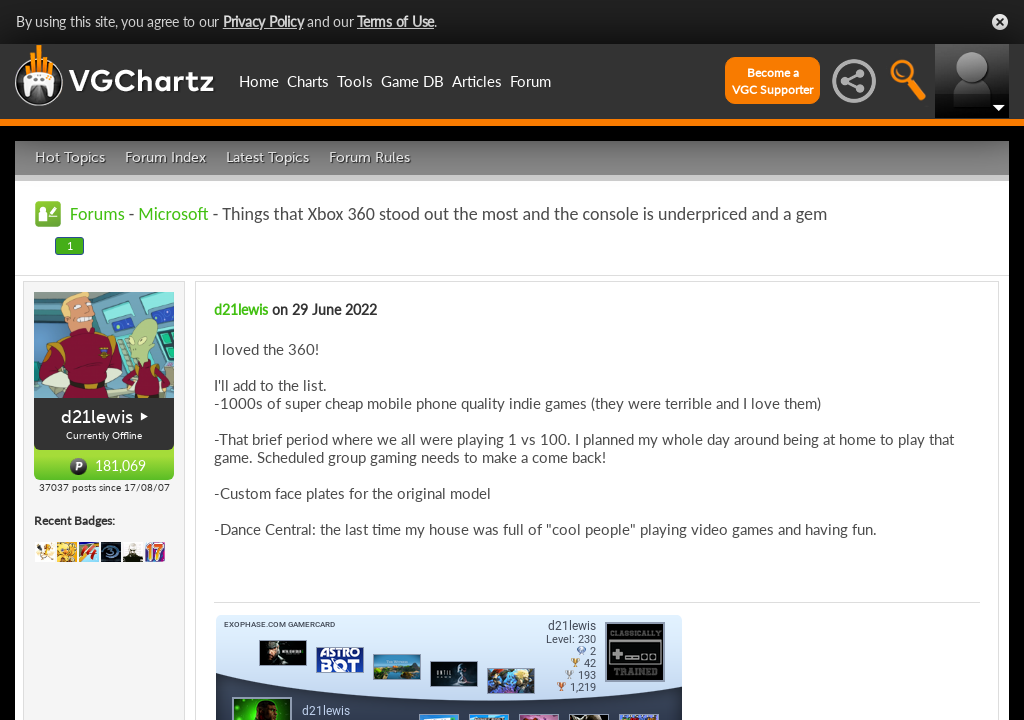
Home (259, 81)
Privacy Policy (263, 21)
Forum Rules (369, 157)
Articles (477, 81)
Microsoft (173, 214)
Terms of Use (395, 21)
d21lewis (97, 417)
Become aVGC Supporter (772, 81)
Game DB (412, 81)
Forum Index (165, 157)
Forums (97, 214)
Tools (355, 81)
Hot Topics (70, 157)
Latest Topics (267, 157)
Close (1000, 22)
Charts (308, 81)
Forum (530, 81)
